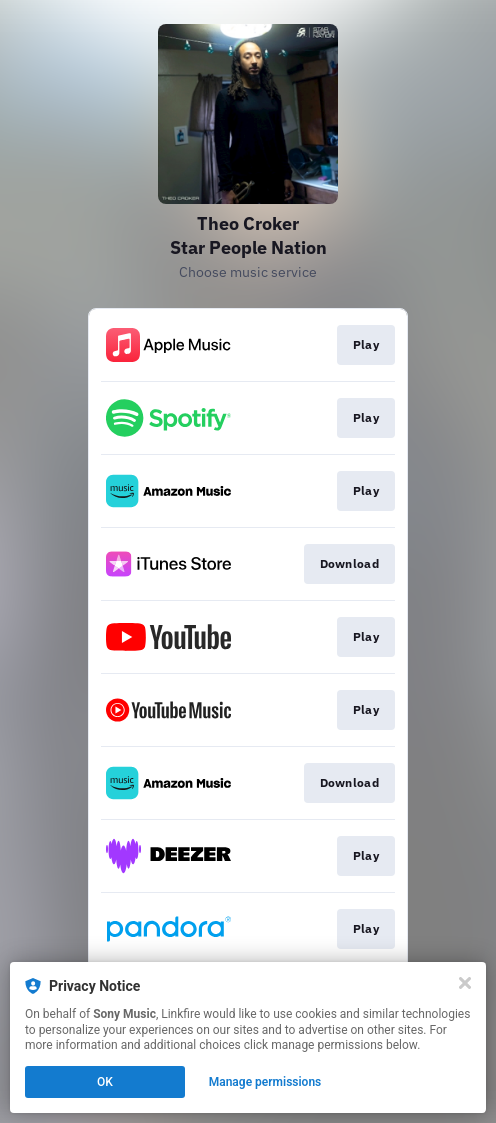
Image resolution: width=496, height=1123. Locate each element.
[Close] (465, 983)
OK (105, 1082)
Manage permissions (265, 1082)
